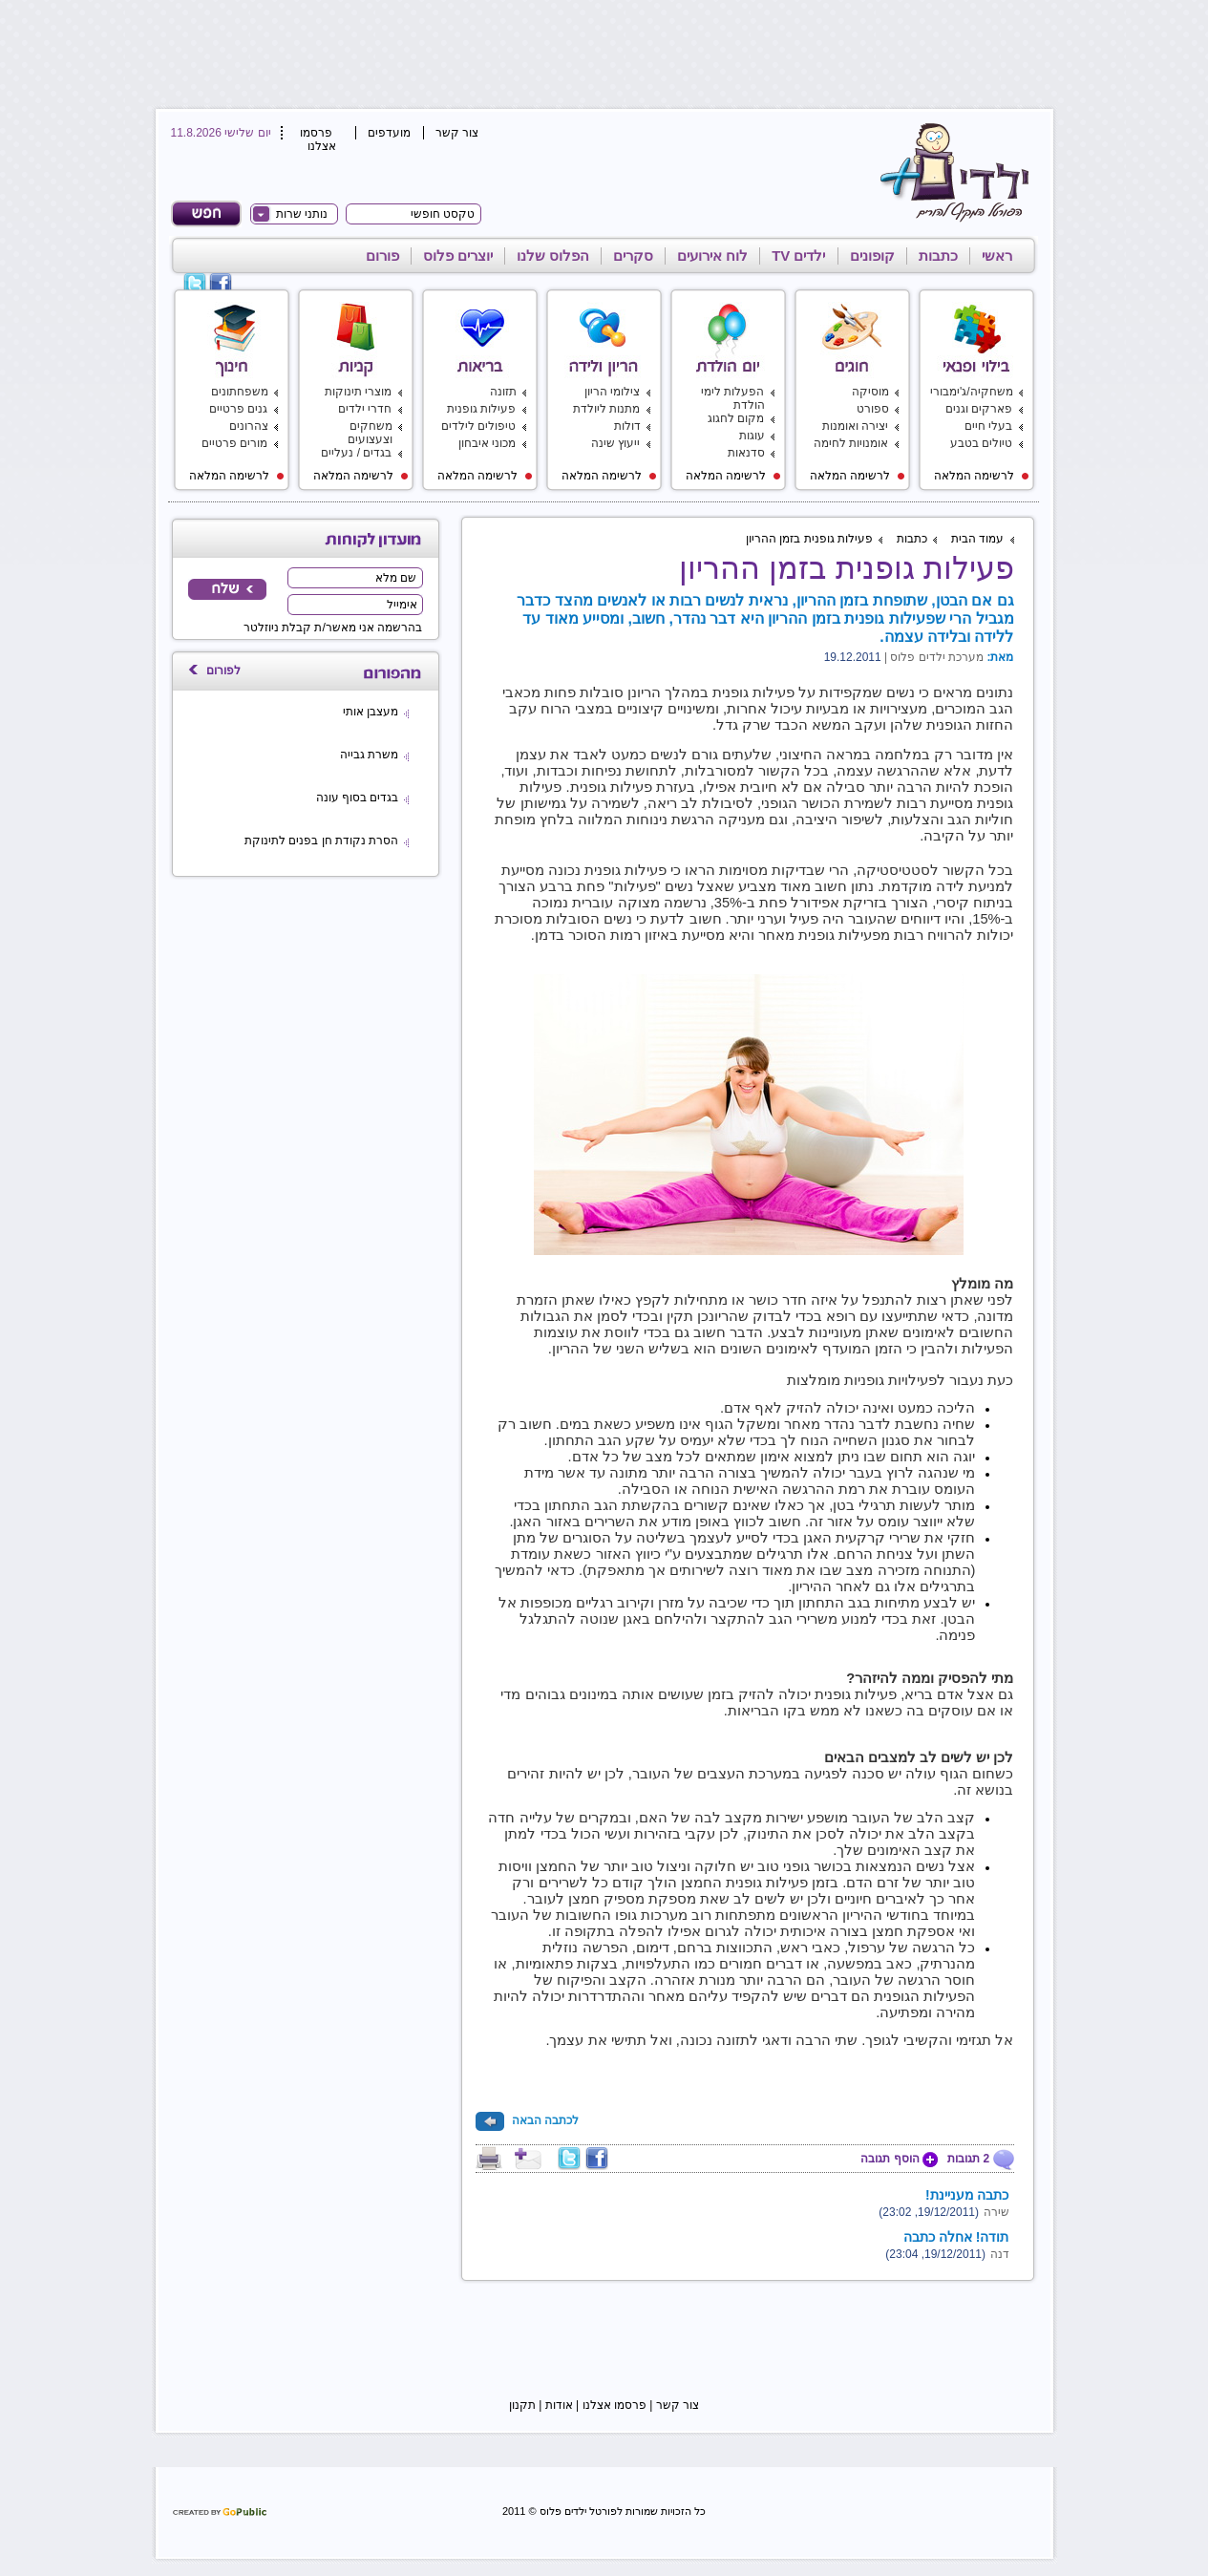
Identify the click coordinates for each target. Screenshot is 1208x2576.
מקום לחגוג (736, 418)
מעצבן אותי (370, 711)
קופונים (872, 255)
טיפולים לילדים (478, 426)
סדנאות (746, 452)
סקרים (633, 255)
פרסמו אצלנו (318, 139)
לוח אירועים (712, 255)
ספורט (873, 408)
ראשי (997, 255)
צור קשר (456, 132)
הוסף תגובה (899, 2158)
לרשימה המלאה (981, 475)
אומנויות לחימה (851, 443)
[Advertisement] (600, 53)
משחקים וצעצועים (370, 432)
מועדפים (389, 132)
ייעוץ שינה (615, 443)
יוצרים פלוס (458, 255)
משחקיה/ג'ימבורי (971, 391)
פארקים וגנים (978, 408)
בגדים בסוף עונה (357, 797)
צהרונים (248, 426)
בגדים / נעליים (356, 452)
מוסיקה (870, 391)
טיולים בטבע (981, 443)
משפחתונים (239, 391)
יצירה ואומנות (855, 426)
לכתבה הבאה (528, 2120)
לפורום (223, 670)
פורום (382, 255)
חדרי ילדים (365, 408)
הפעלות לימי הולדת (732, 398)
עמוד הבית (977, 538)
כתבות (938, 255)
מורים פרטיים (234, 443)
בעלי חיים (988, 426)
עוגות (752, 435)
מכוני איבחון (487, 443)
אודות (559, 2405)
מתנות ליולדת (606, 408)
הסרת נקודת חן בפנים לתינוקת (321, 840)
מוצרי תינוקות (358, 391)
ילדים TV (798, 255)
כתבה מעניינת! (967, 2195)
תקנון (522, 2405)
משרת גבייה (369, 754)
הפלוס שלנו (553, 255)
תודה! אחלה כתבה (955, 2237)
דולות (627, 426)
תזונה (503, 391)
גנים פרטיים (238, 408)
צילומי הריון (612, 391)
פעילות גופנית (481, 408)
